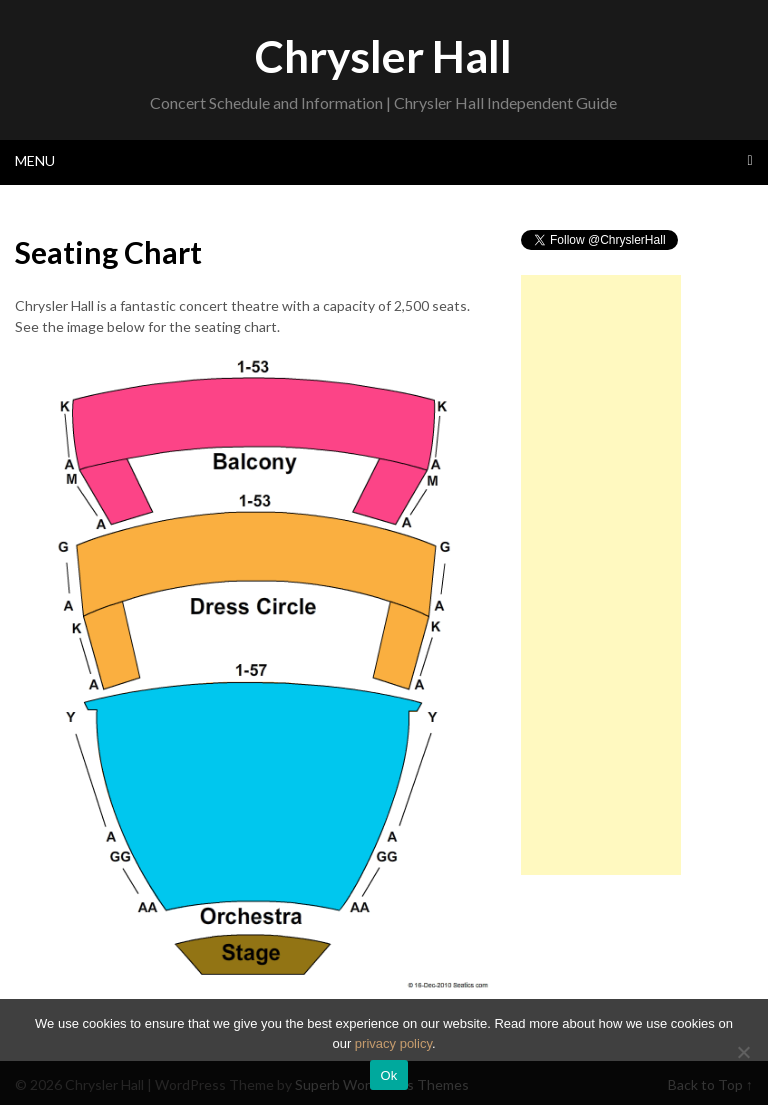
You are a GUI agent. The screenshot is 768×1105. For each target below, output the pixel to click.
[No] (743, 1052)
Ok (388, 1075)
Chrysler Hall (383, 56)
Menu (35, 160)
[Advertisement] (601, 575)
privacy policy (393, 1043)
